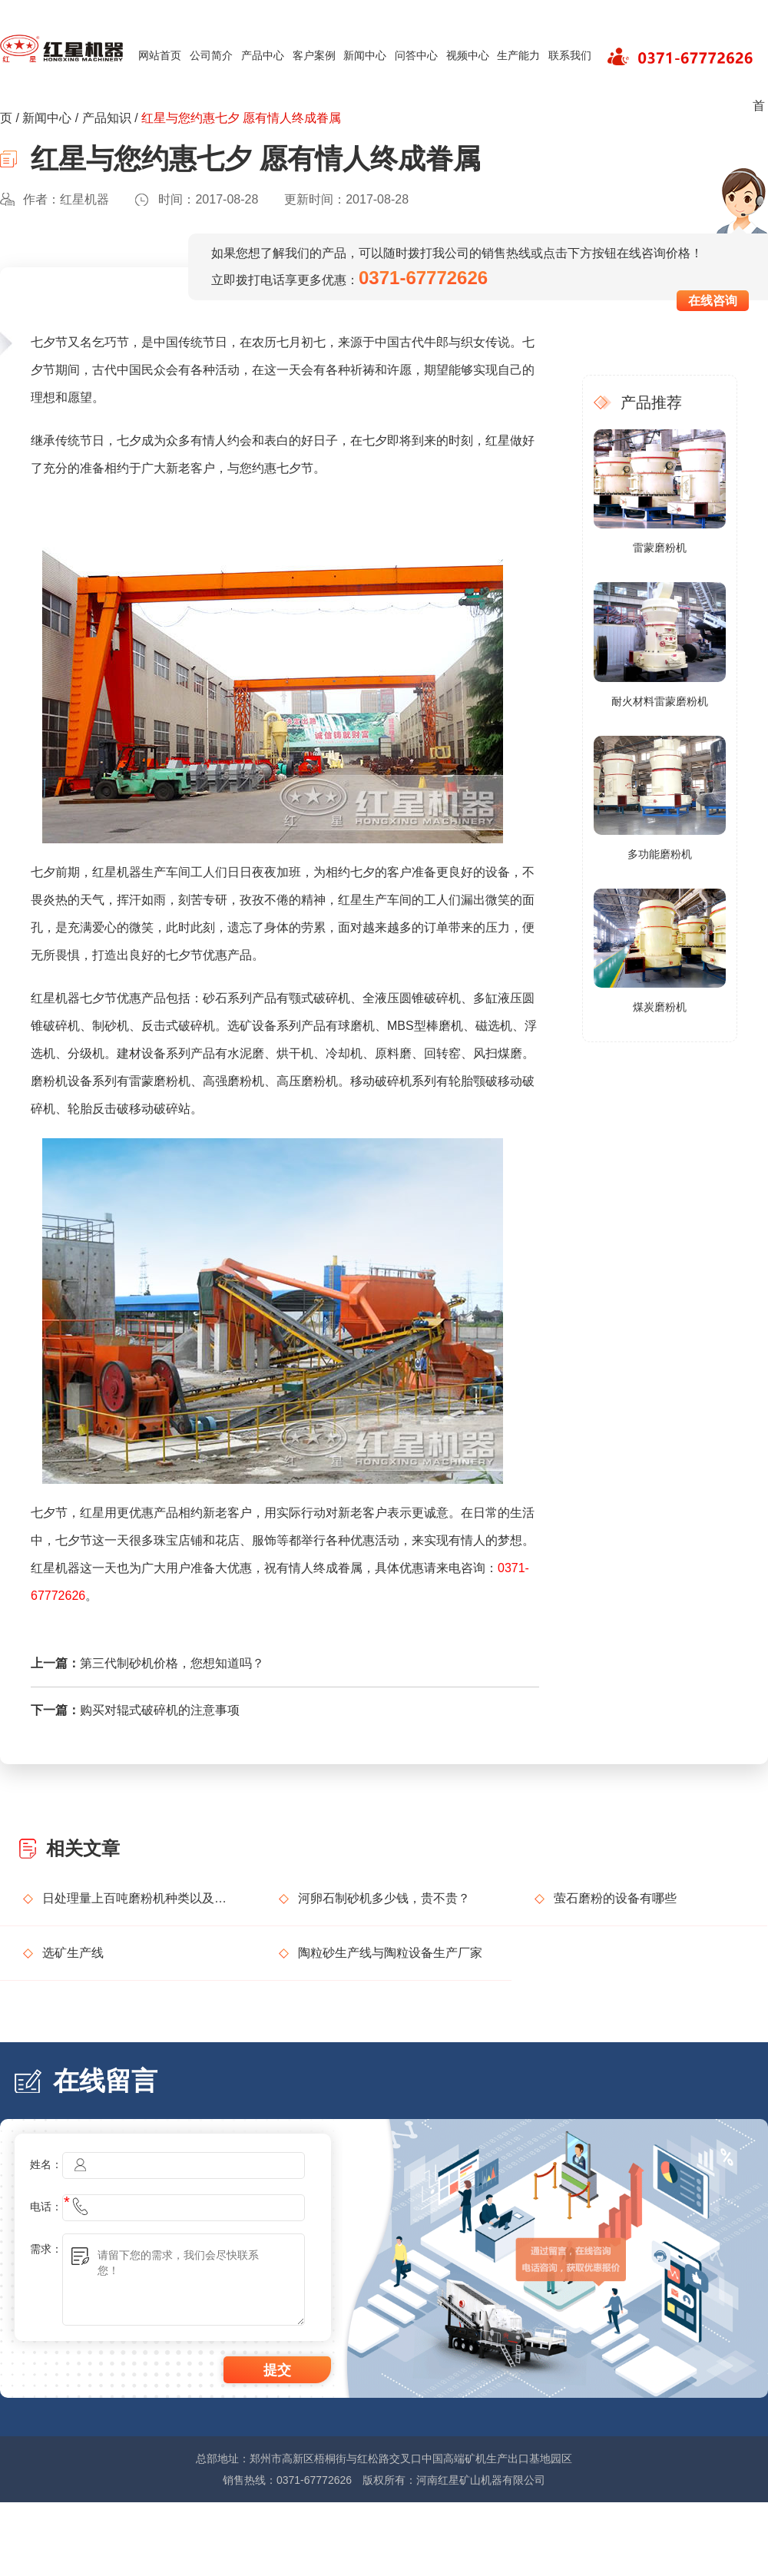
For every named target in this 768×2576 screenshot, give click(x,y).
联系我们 (569, 55)
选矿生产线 (73, 1952)
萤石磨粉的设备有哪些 (615, 1898)
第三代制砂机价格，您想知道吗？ (172, 1663)
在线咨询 (712, 300)
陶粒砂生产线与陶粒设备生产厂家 (390, 1952)
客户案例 (314, 55)
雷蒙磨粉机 (660, 547)
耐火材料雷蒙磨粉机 (659, 701)
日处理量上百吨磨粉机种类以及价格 (137, 1898)
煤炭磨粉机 (660, 1007)
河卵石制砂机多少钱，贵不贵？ (384, 1898)
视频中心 (467, 55)
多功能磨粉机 (659, 854)
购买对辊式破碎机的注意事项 (160, 1710)
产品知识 (106, 117)
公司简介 (211, 55)
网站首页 (159, 55)
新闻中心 (364, 55)
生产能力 (518, 55)
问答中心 (416, 55)
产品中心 (262, 55)
